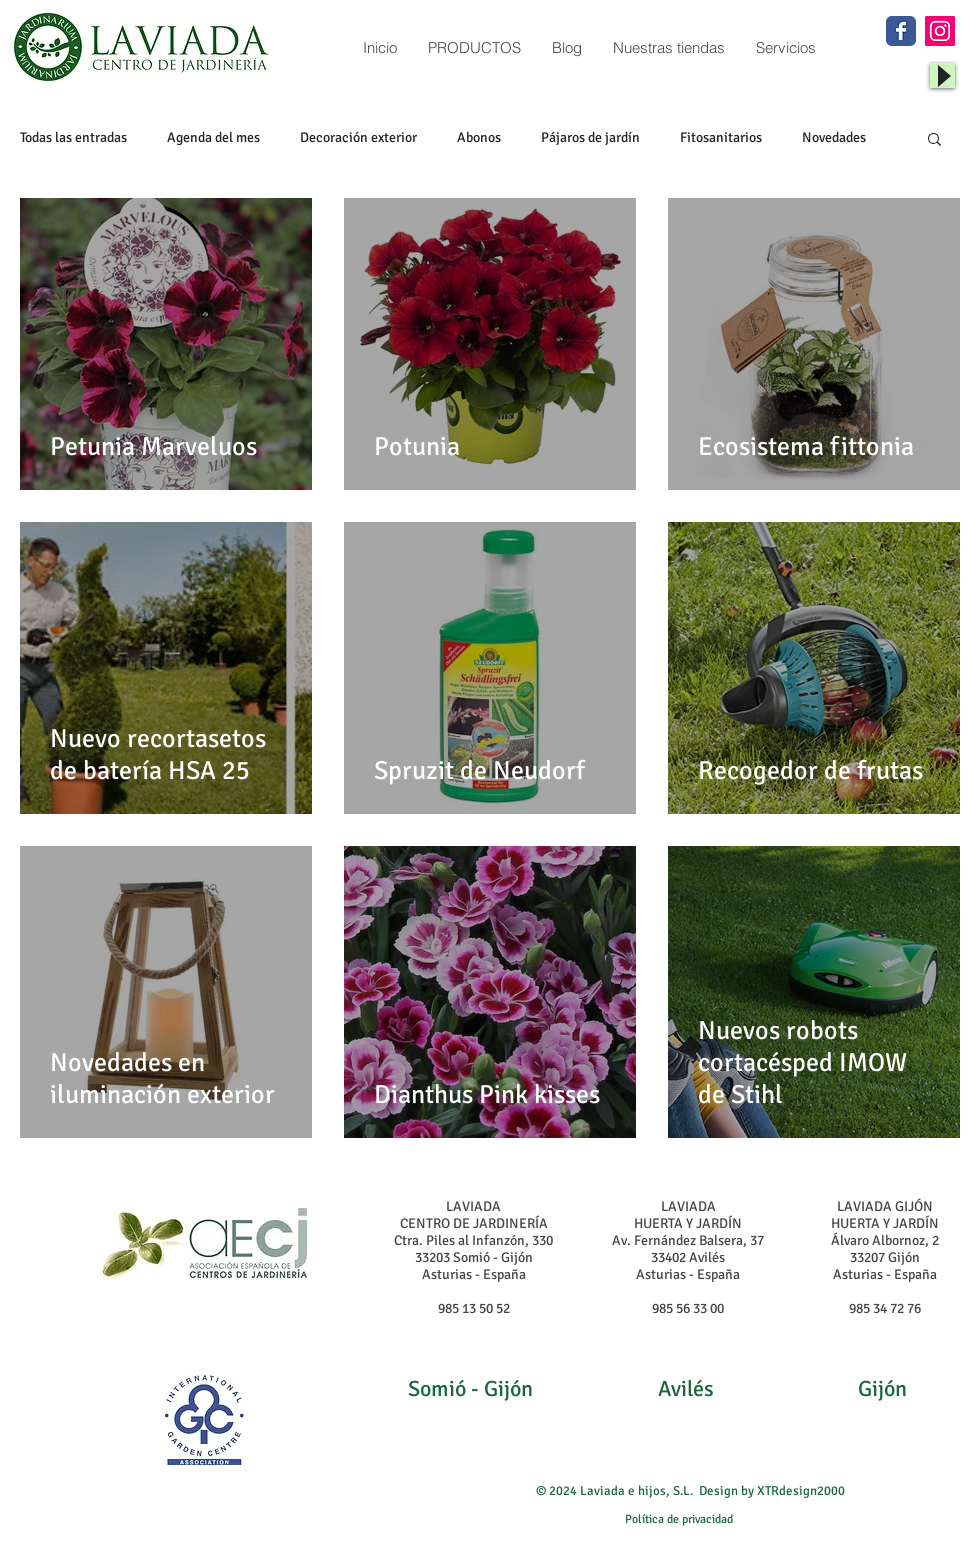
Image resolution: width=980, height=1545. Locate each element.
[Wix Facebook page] (901, 31)
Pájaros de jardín (590, 137)
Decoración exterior (358, 137)
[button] (934, 140)
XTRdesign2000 (801, 1491)
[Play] (942, 75)
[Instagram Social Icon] (940, 31)
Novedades (834, 137)
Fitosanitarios (721, 137)
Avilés (686, 1388)
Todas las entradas (73, 137)
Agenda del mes (213, 137)
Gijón (882, 1388)
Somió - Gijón (470, 1388)
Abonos (479, 137)
